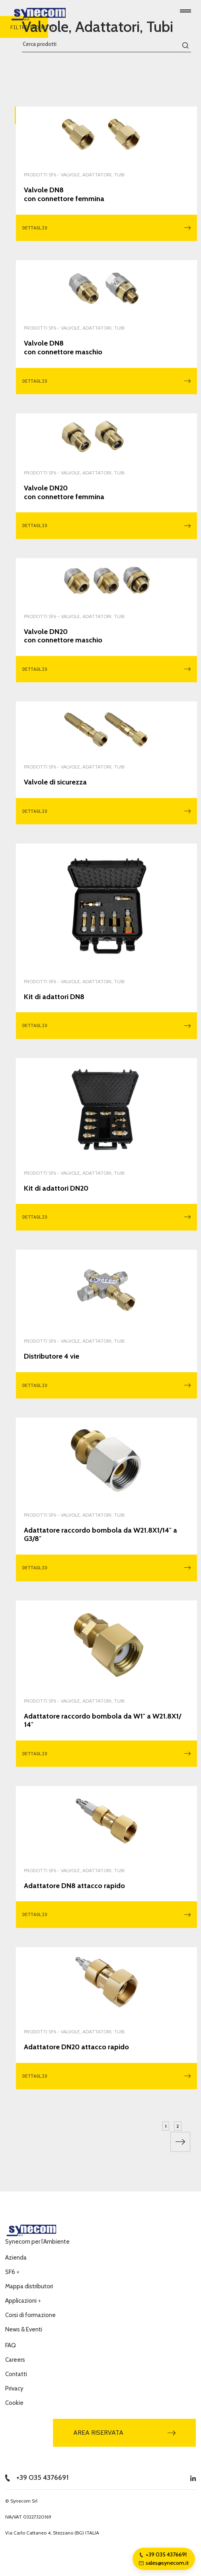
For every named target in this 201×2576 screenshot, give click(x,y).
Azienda (16, 2257)
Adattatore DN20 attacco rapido (76, 2047)
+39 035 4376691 (36, 2477)
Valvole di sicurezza (55, 782)
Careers (15, 2359)
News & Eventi (23, 2329)
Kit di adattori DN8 (54, 997)
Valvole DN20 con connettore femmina (64, 492)
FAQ (10, 2345)
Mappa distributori (29, 2286)
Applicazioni (23, 2300)
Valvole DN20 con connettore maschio (63, 636)
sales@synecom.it (164, 2562)
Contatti (16, 2374)
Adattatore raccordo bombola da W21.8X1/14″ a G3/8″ (100, 1534)
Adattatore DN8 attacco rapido (74, 1886)
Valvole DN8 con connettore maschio (63, 347)
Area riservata (124, 2433)
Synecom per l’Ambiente (37, 2241)
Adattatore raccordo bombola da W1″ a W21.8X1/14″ (102, 1720)
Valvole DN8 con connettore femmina (64, 194)
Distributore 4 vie (51, 1356)
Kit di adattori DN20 (56, 1188)
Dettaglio (106, 228)
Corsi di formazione (30, 2315)
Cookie (14, 2402)
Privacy (14, 2388)
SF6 (12, 2272)
